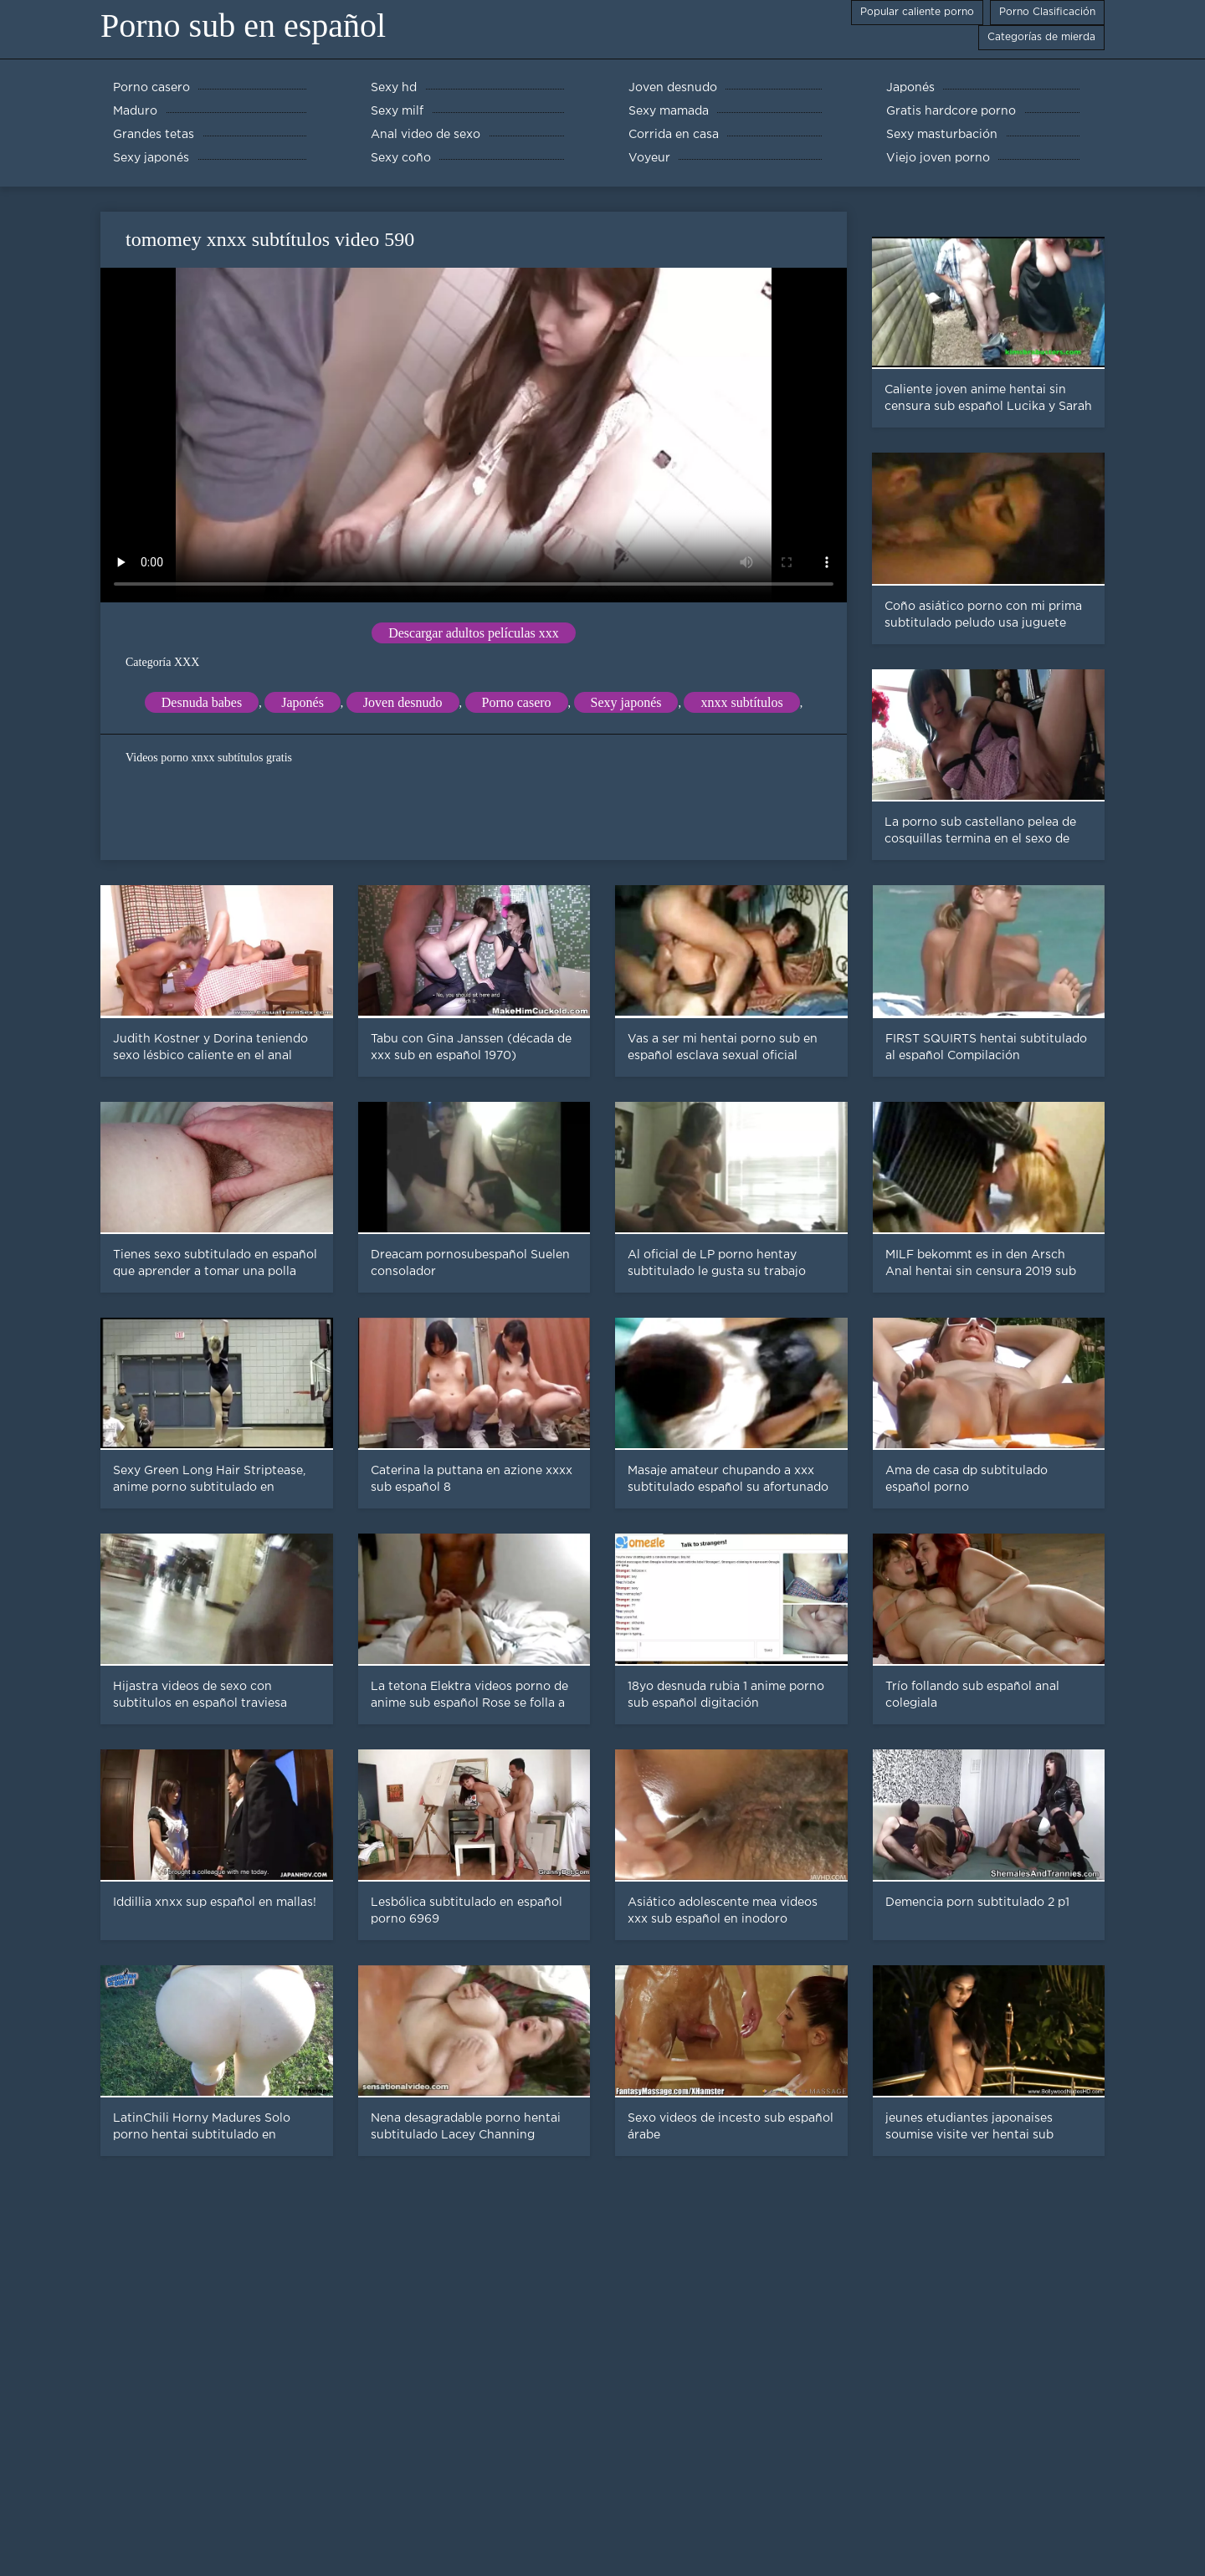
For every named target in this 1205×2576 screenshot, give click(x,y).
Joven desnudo (403, 702)
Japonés (302, 702)
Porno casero (516, 702)
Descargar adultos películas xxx (473, 633)
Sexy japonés (626, 702)
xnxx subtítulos (741, 702)
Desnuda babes (202, 702)
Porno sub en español (243, 25)
